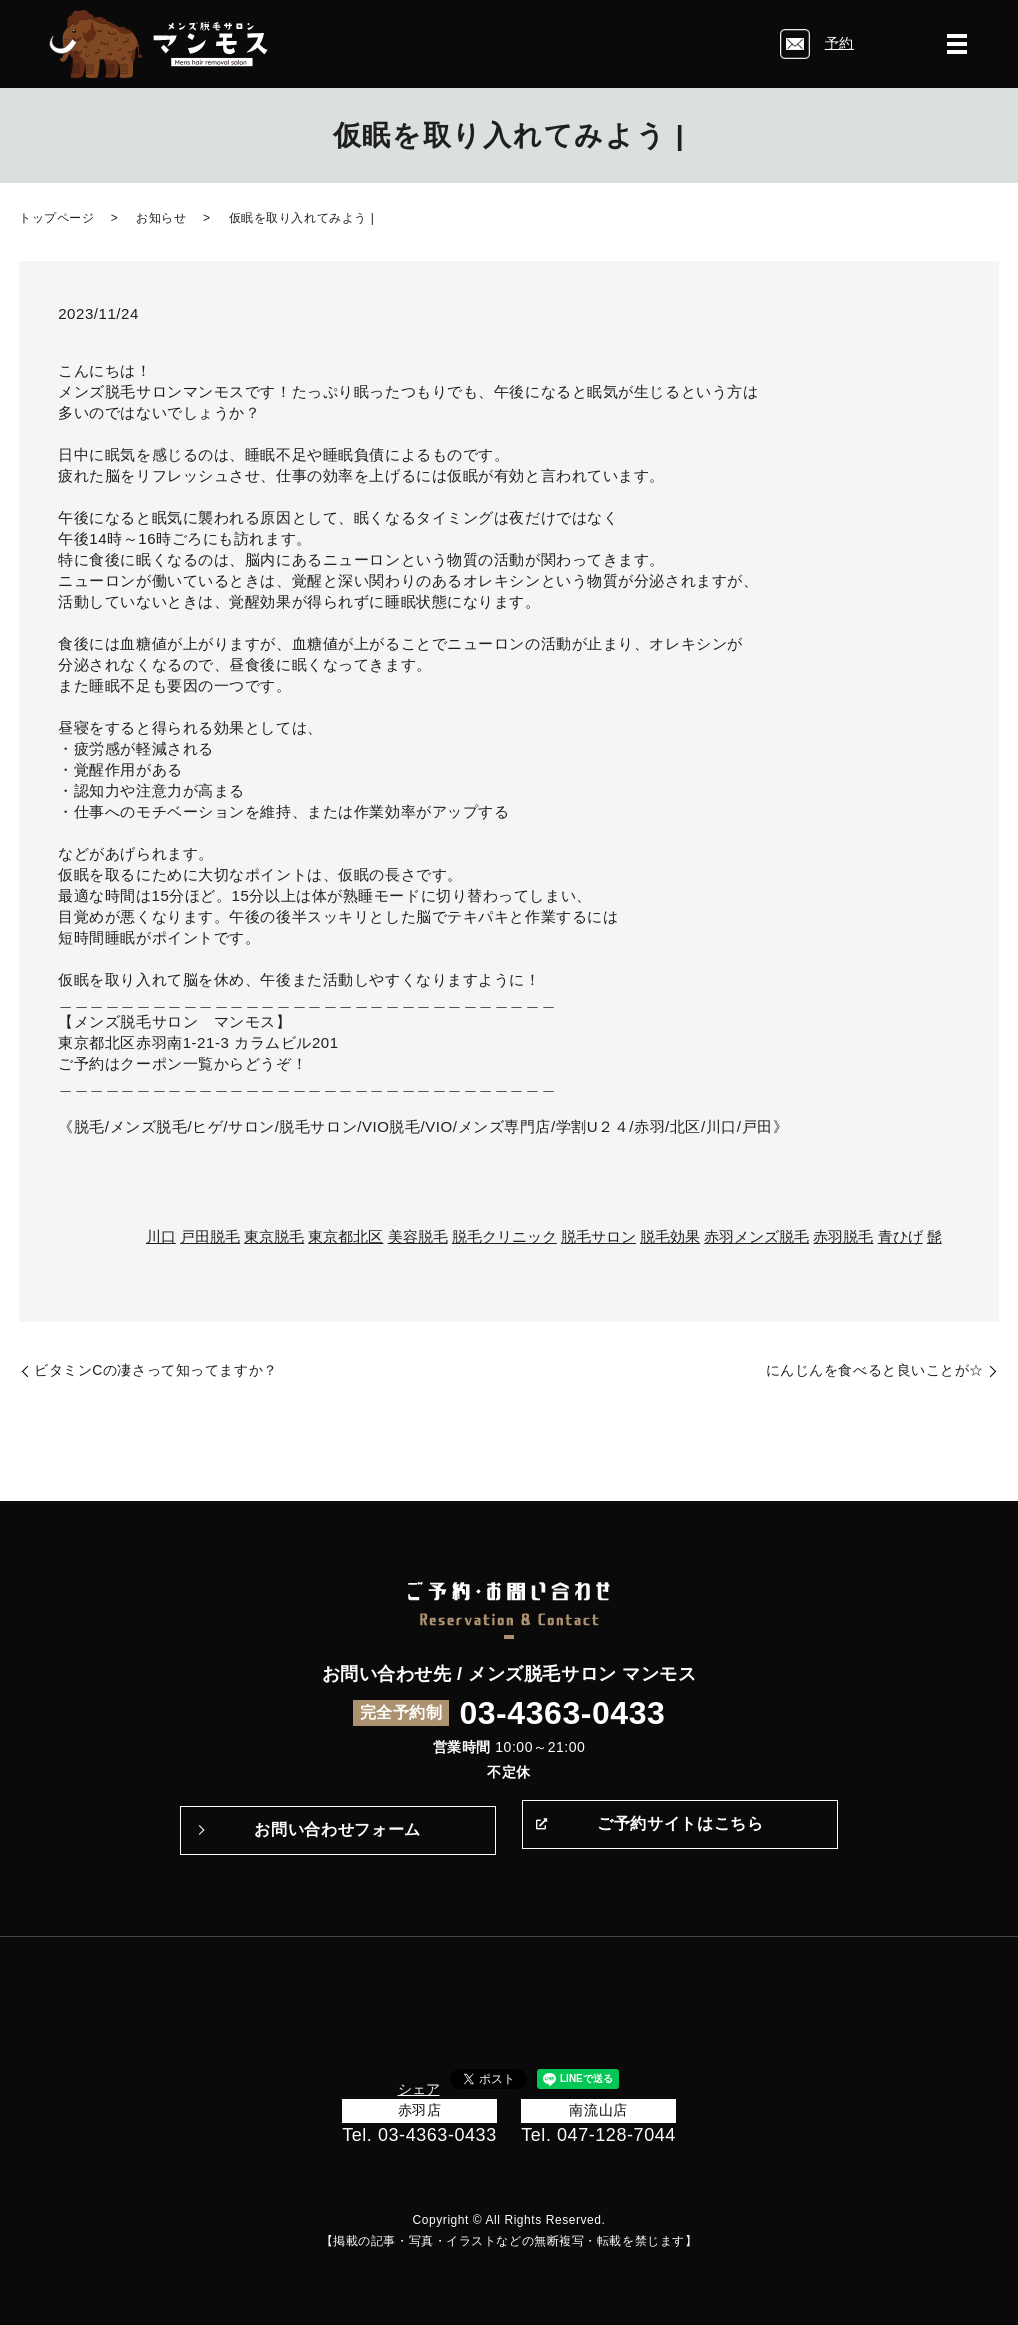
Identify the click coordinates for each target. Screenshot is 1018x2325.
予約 (839, 43)
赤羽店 (420, 2110)
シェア (419, 2089)
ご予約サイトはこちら (680, 1829)
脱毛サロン (598, 1236)
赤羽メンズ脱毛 (756, 1236)
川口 (161, 1236)
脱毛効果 (670, 1236)
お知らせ (161, 218)
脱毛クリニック (504, 1236)
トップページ (56, 218)
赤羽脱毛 (843, 1236)
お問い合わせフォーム (337, 1829)
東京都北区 (345, 1236)
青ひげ (900, 1236)
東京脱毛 (274, 1236)
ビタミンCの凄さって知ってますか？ (156, 1370)
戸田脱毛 (210, 1236)
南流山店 (598, 2110)
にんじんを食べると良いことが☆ (875, 1370)
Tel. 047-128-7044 (598, 2135)
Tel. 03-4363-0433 (419, 2135)
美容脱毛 (418, 1236)
